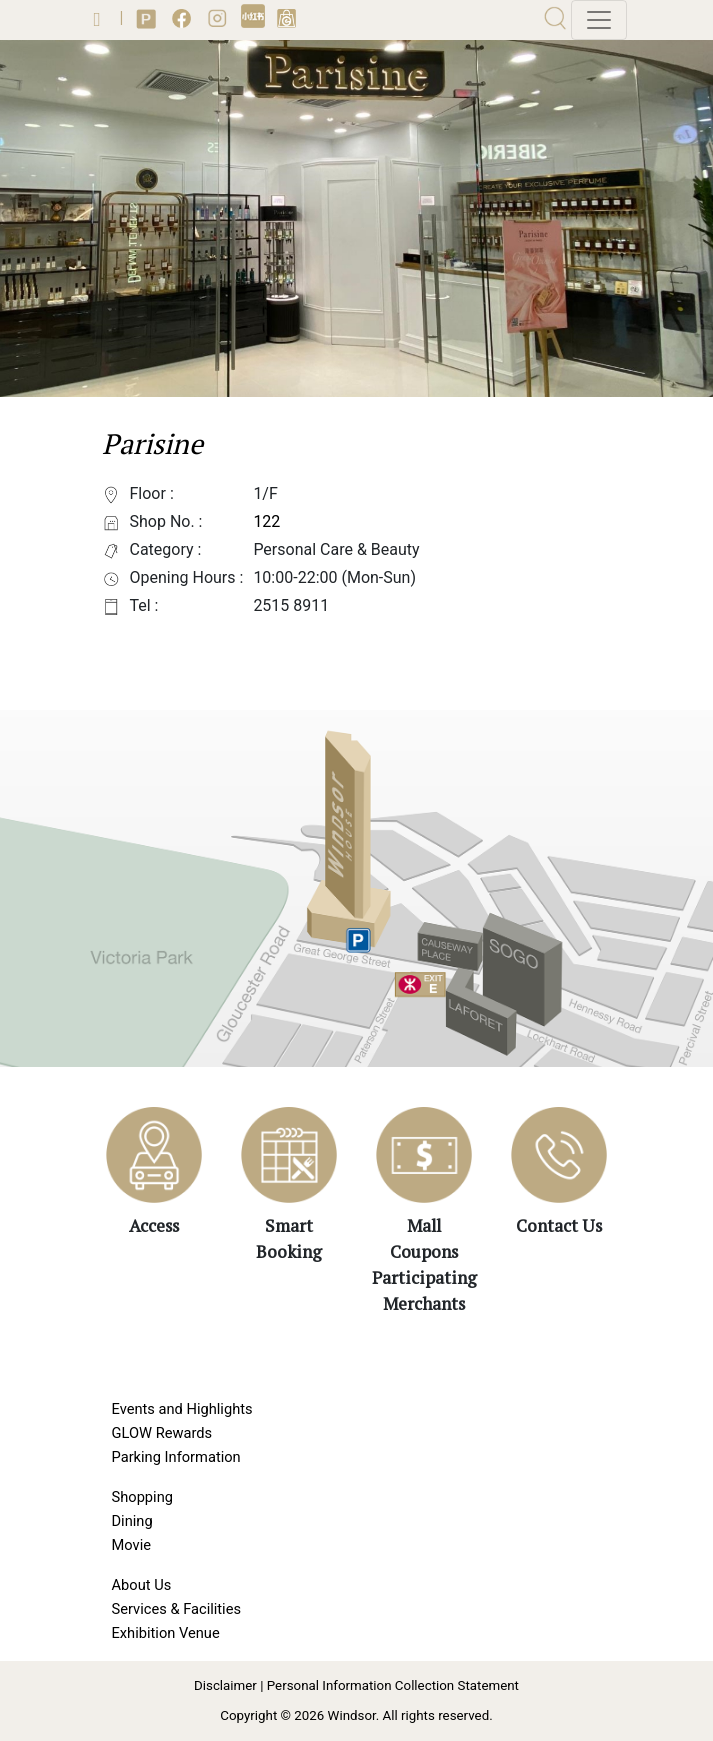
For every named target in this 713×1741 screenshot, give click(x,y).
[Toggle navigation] (599, 20)
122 (266, 521)
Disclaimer (225, 1685)
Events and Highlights (182, 1409)
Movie (131, 1545)
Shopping (142, 1497)
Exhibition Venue (166, 1633)
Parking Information (176, 1457)
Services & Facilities (177, 1609)
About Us (142, 1585)
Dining (132, 1521)
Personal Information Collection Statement (393, 1685)
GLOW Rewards (162, 1433)
